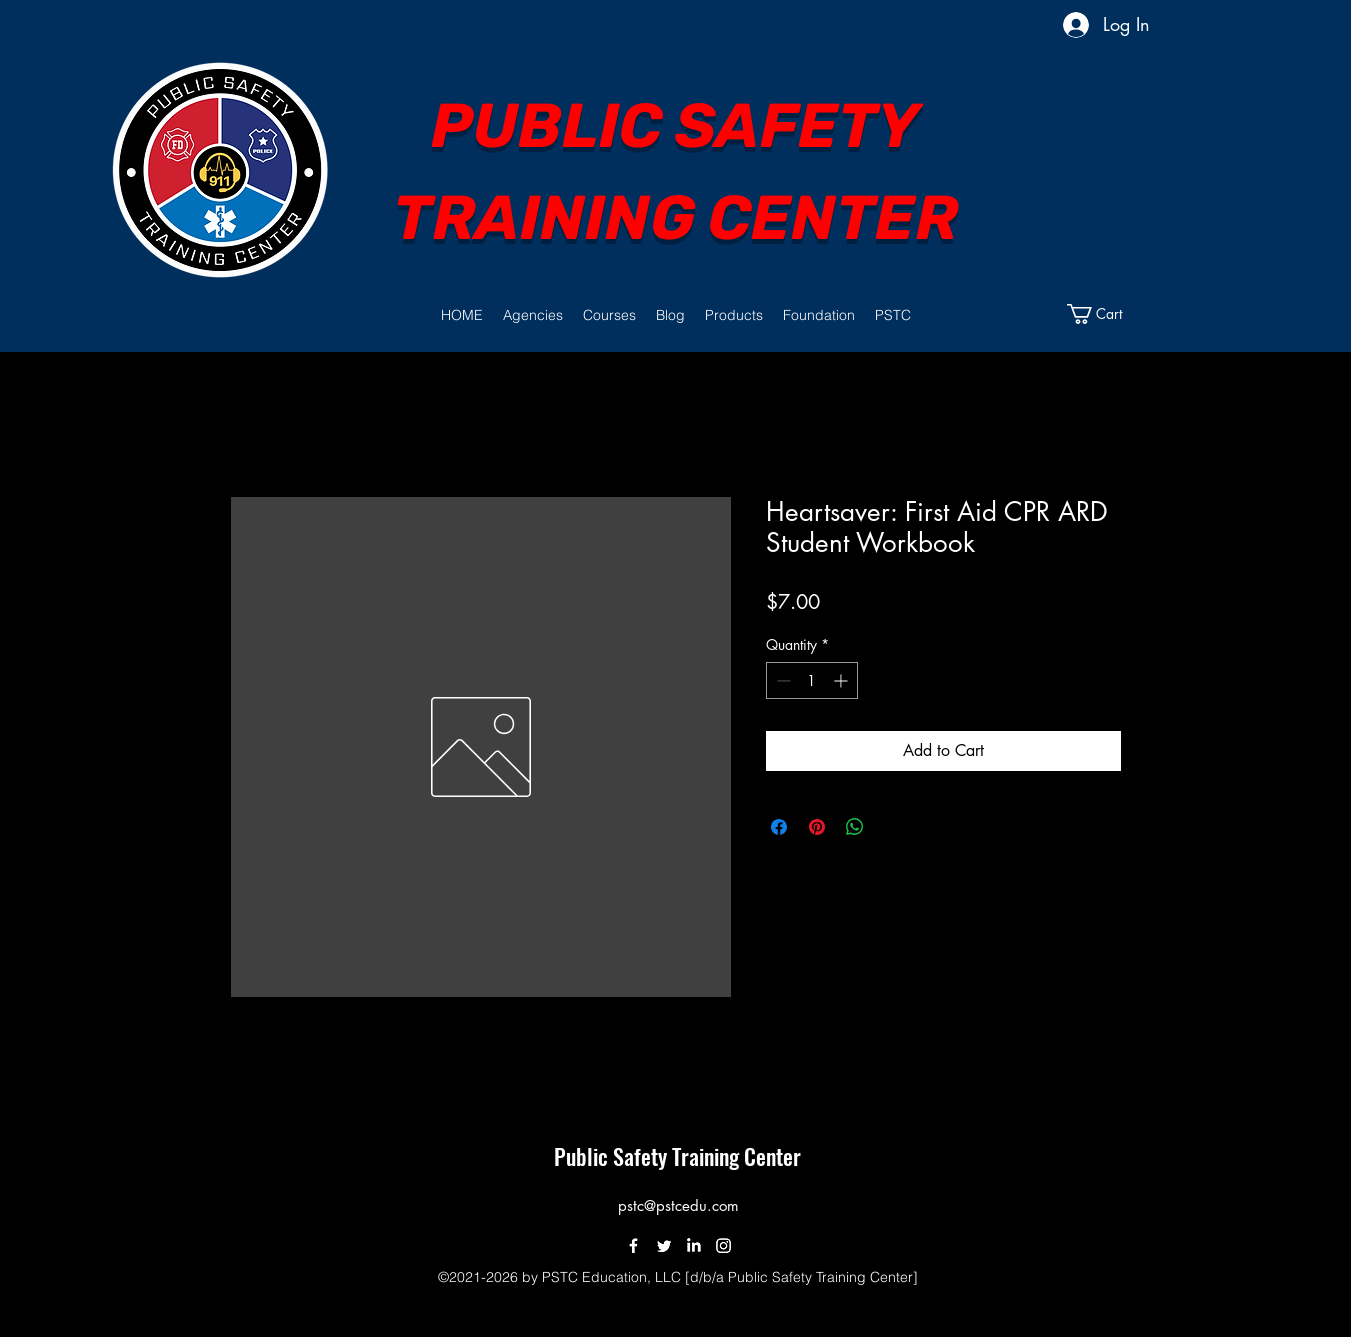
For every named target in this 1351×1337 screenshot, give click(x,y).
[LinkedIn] (693, 1245)
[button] (533, 315)
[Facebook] (633, 1245)
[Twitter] (663, 1245)
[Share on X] (893, 827)
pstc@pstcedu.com (678, 1205)
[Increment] (842, 680)
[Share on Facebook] (779, 827)
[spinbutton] (812, 680)
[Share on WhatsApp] (855, 827)
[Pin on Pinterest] (817, 827)
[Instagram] (723, 1245)
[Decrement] (781, 680)
